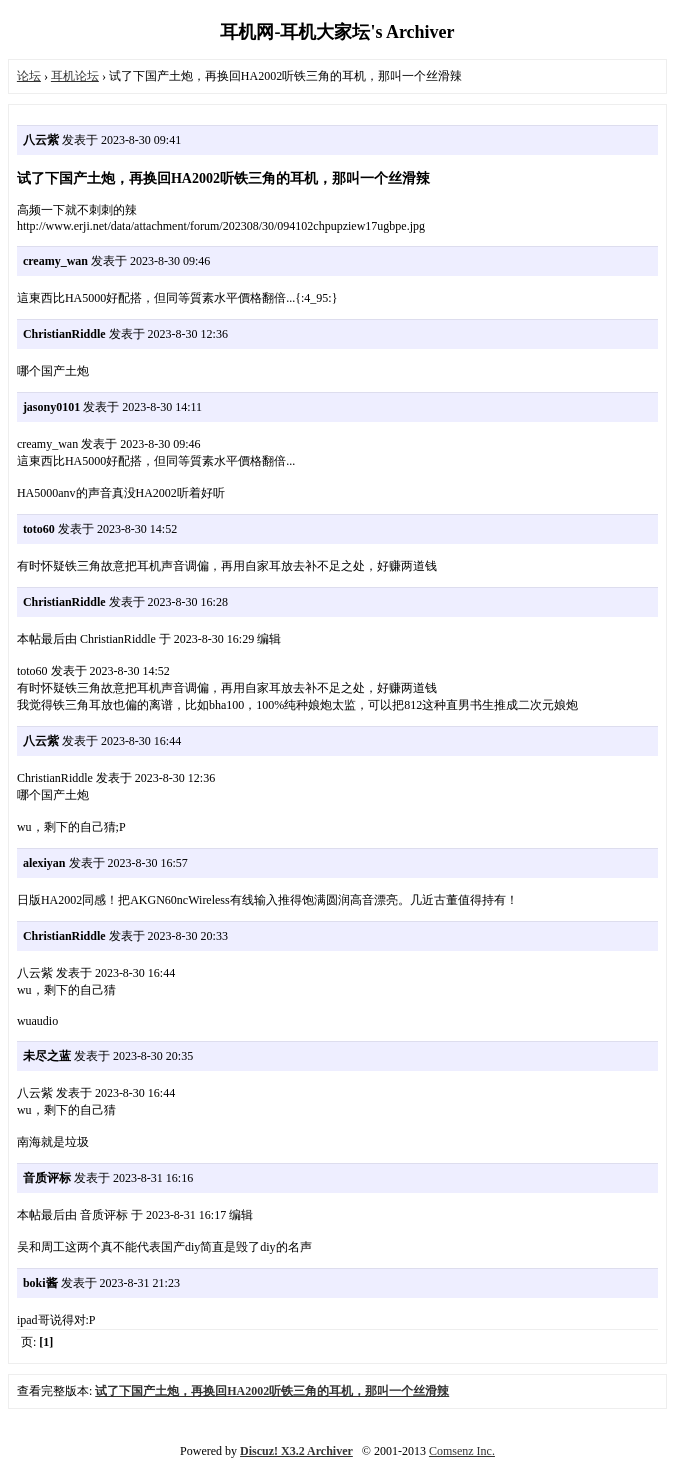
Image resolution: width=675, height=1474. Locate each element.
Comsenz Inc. (462, 1451)
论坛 (29, 76)
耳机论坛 (75, 76)
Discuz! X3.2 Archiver (296, 1451)
